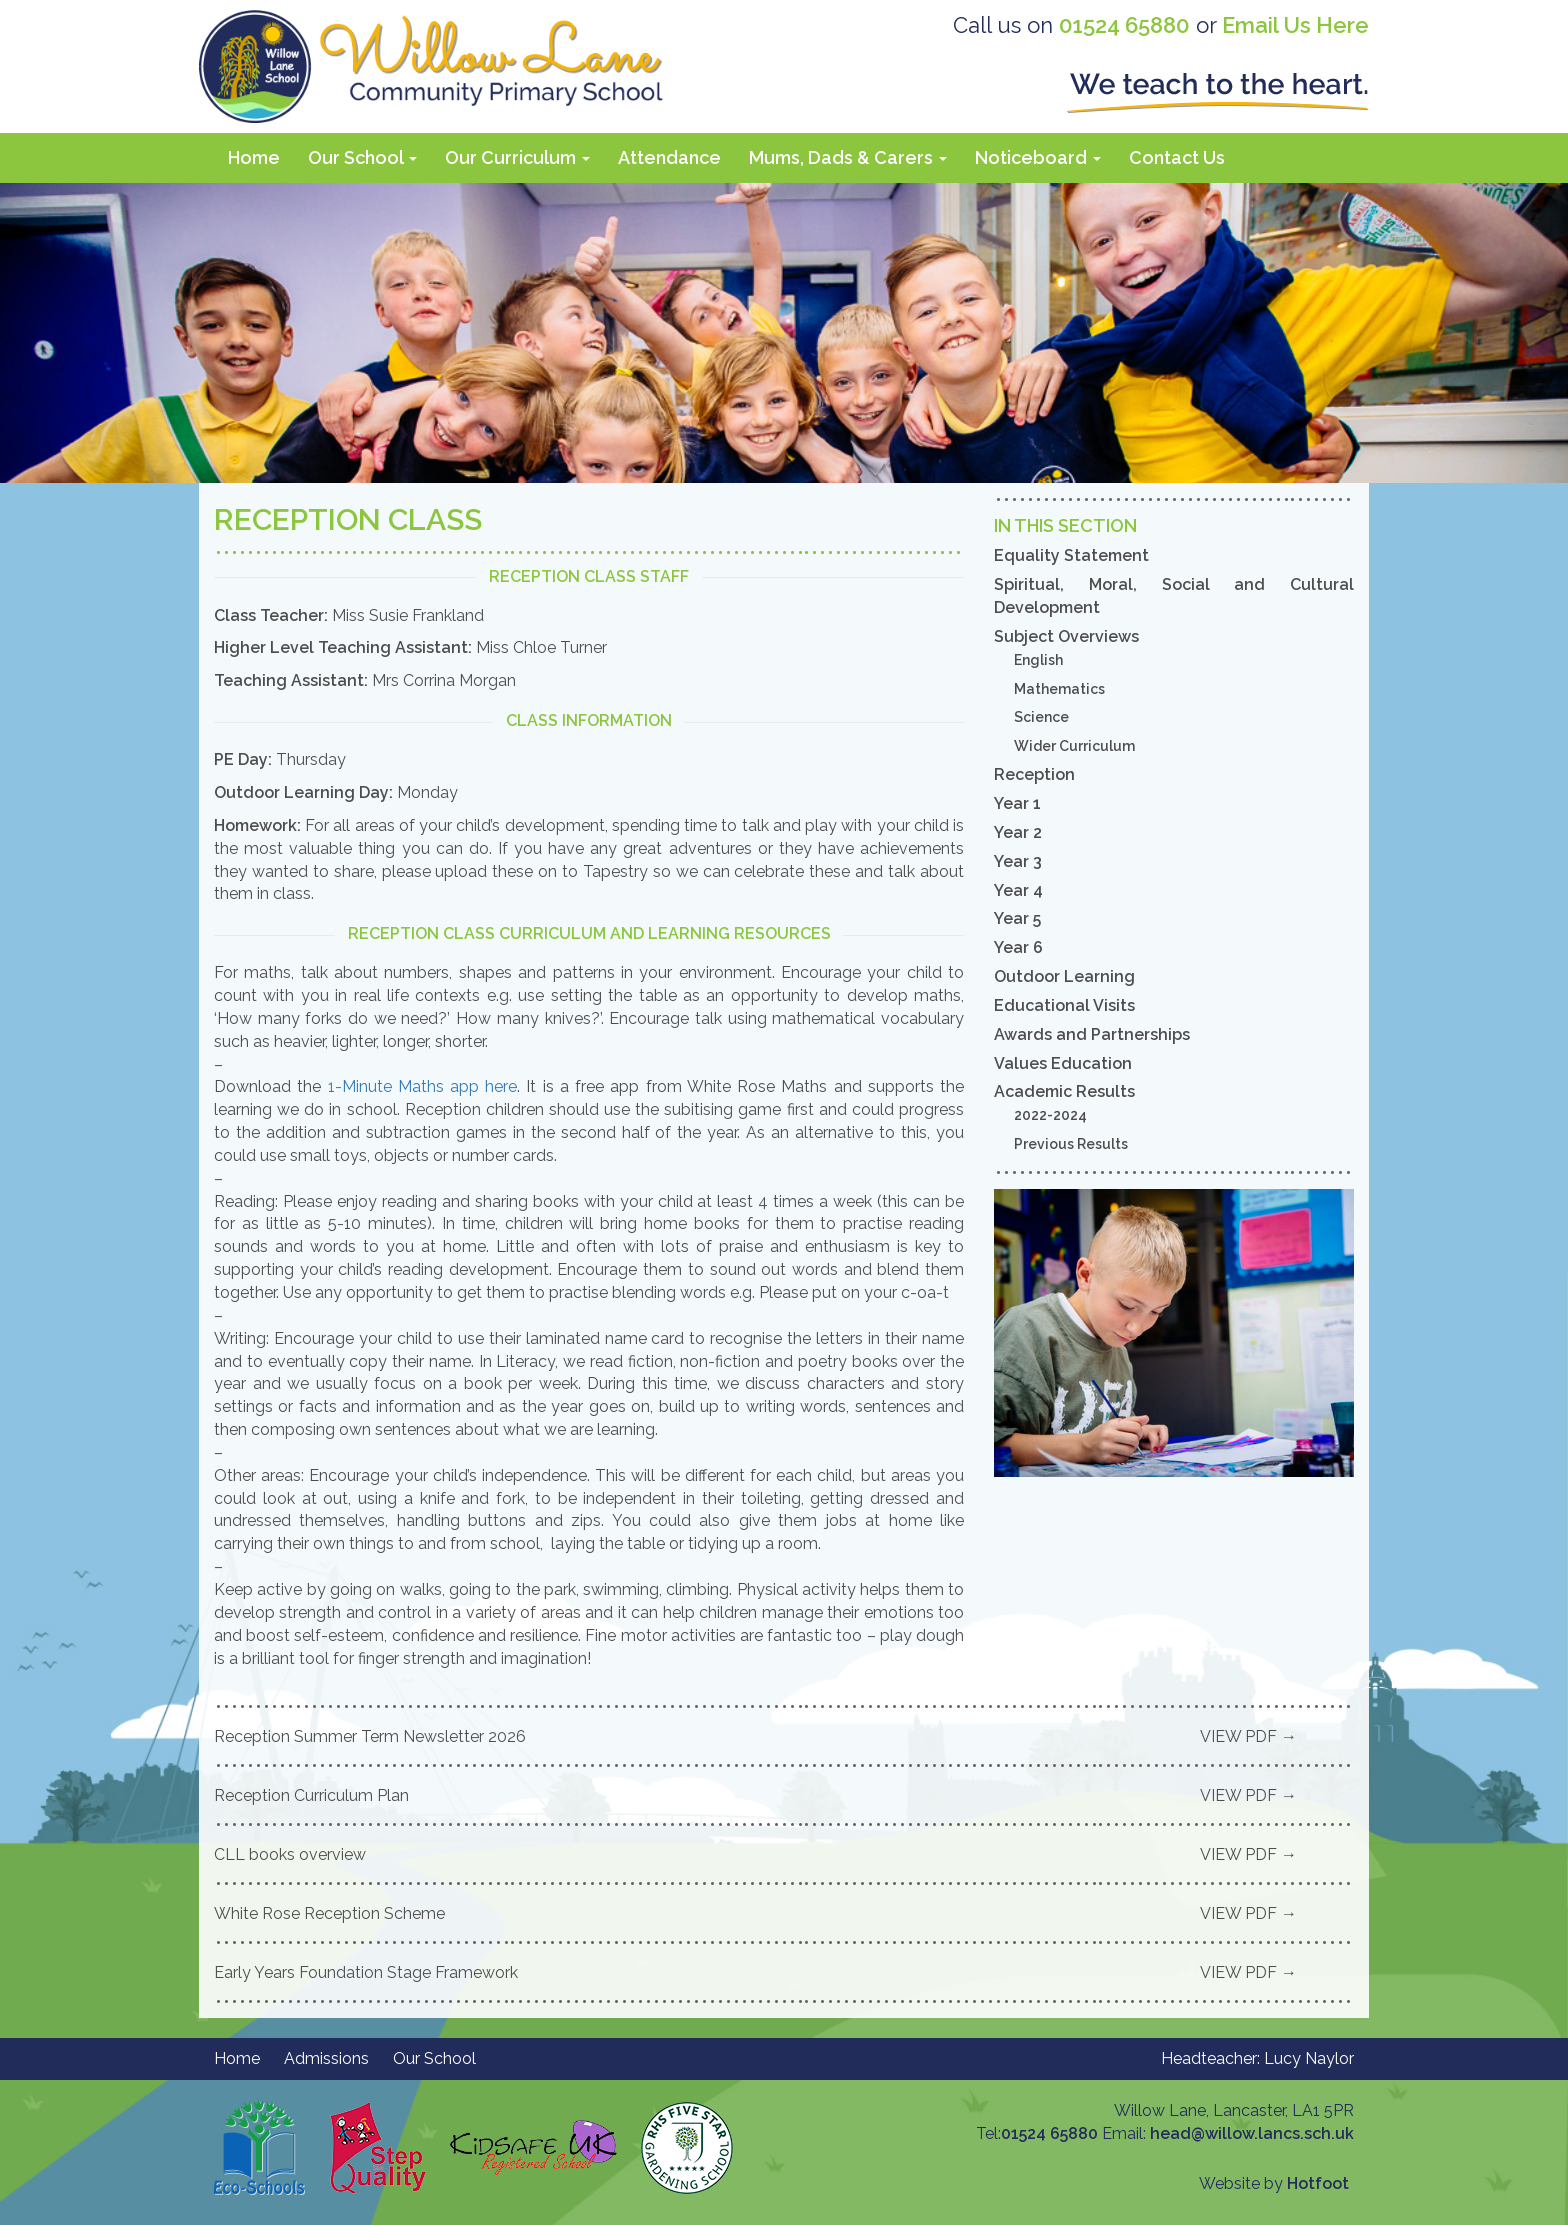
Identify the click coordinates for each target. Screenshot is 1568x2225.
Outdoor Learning (1064, 976)
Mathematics (1059, 689)
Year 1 (1017, 803)
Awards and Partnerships (1092, 1034)
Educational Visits (1064, 1005)
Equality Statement (1071, 555)
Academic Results (1064, 1091)
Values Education (1063, 1063)
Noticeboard (1038, 157)
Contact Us (1177, 157)
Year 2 (1018, 832)
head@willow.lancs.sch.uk (1252, 2133)
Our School (362, 157)
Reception (1034, 774)
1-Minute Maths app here (423, 1086)
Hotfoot (1318, 2183)
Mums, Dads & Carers (848, 157)
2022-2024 (1050, 1115)
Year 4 (1018, 890)
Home (254, 157)
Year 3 (1018, 861)
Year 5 (1017, 918)
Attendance (669, 157)
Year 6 (1018, 947)
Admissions (326, 2058)
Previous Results (1071, 1144)
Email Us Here (1295, 25)
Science (1041, 717)
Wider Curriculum (1074, 746)
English (1038, 660)
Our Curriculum (517, 157)
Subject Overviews (1066, 636)
